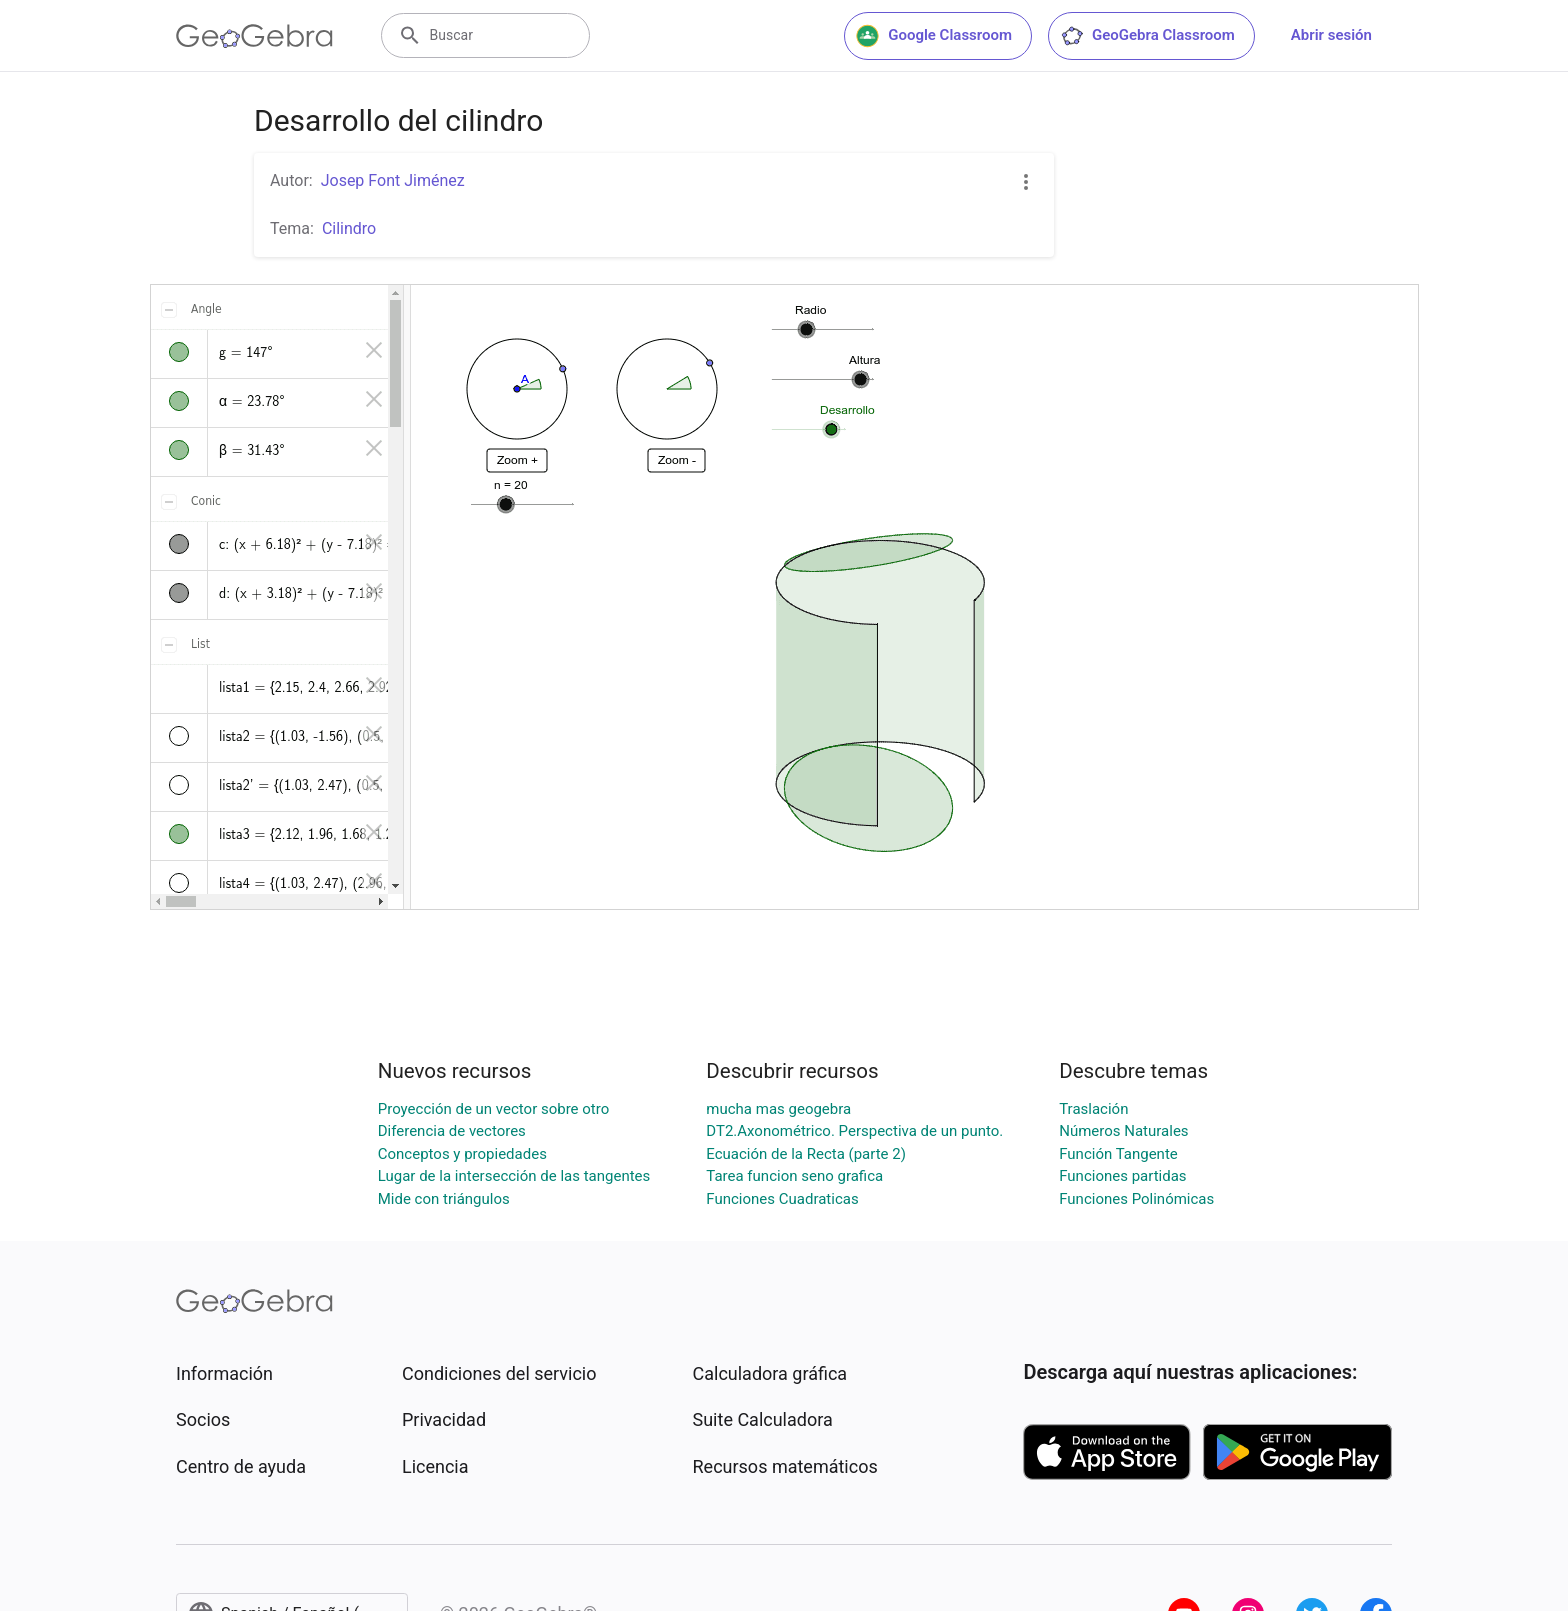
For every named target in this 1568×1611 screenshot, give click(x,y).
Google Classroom (934, 36)
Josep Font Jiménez (393, 180)
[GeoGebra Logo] (254, 36)
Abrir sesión (1331, 35)
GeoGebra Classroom (1147, 36)
